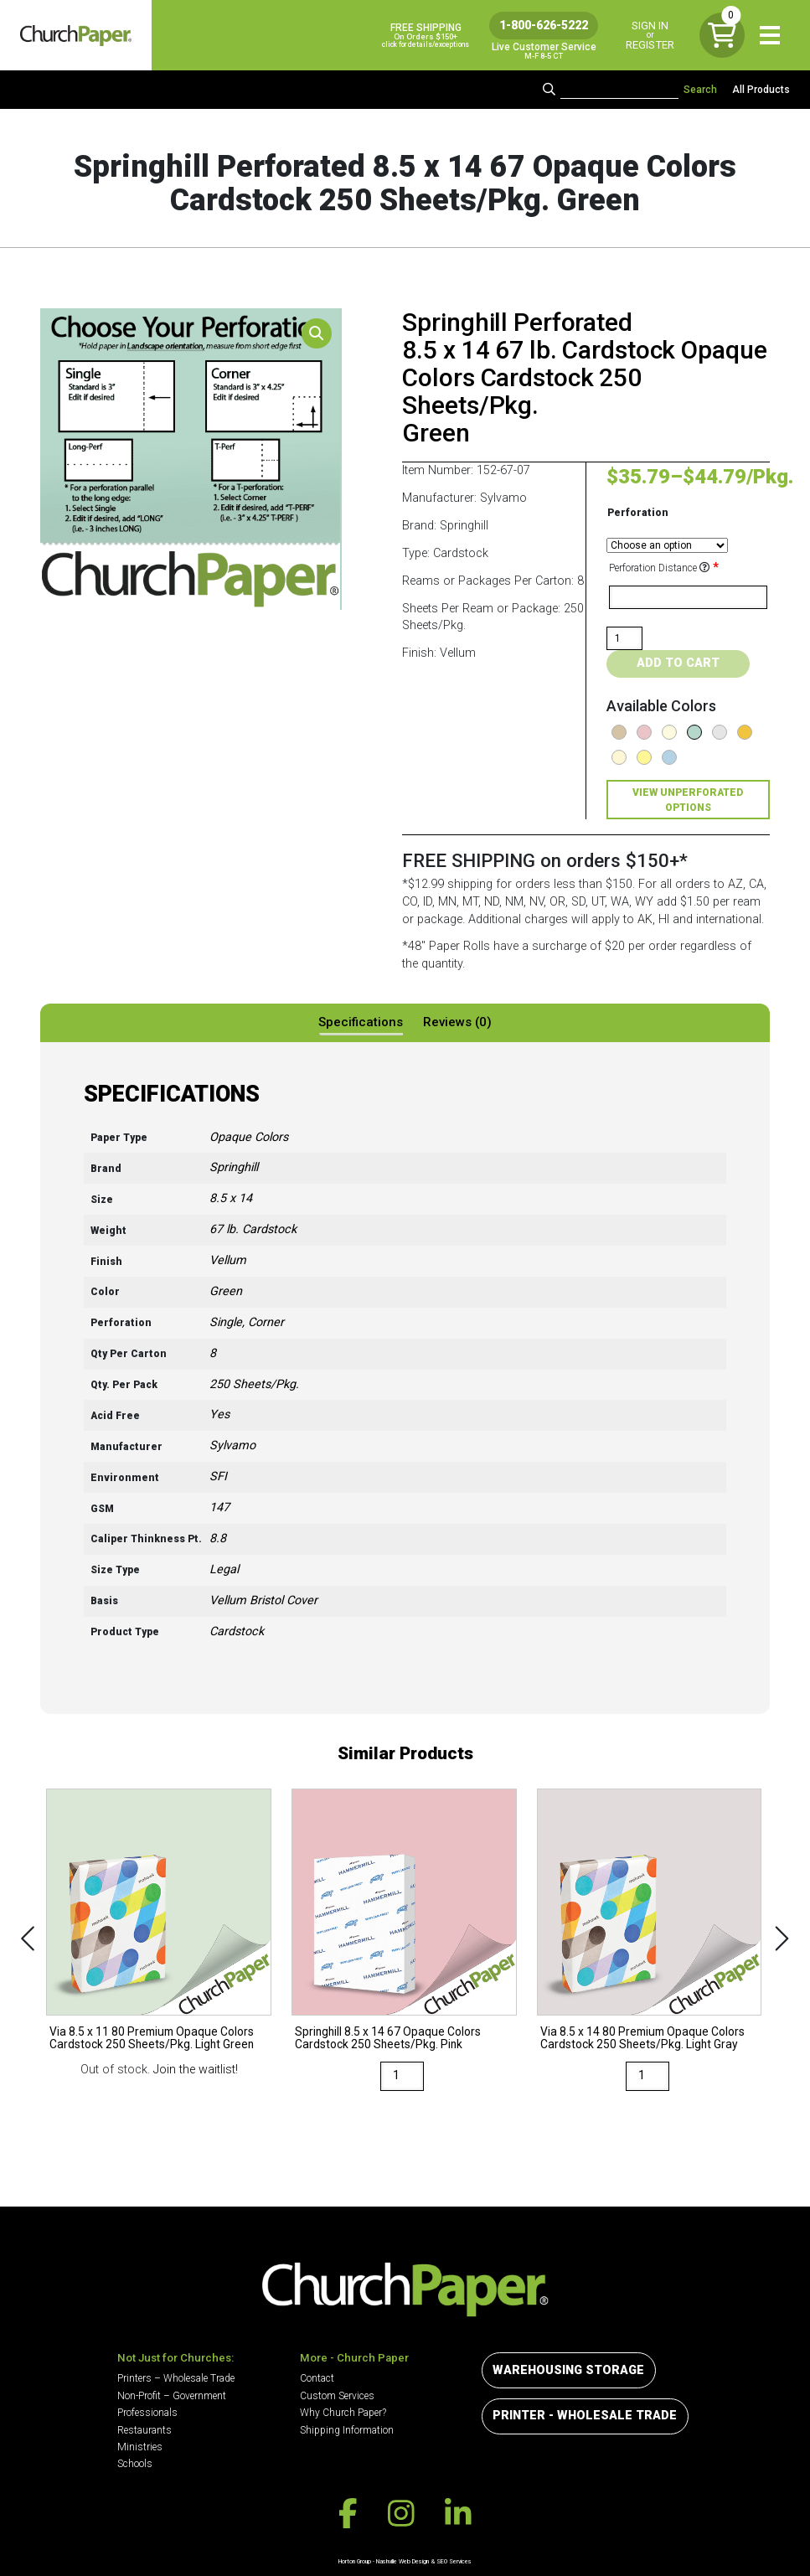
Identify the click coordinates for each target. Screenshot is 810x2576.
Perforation (637, 513)
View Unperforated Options (687, 800)
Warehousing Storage (568, 2370)
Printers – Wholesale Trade (176, 2378)
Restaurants (144, 2430)
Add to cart (678, 663)
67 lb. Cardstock (253, 1229)
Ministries (140, 2447)
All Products (761, 90)
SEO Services (454, 2561)
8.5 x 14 (230, 1198)
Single (225, 1322)
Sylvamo (232, 1445)
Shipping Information (347, 2430)
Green (225, 1291)
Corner (266, 1322)
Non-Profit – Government (171, 2396)
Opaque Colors (248, 1137)
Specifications (360, 1022)
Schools (134, 2464)
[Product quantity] (624, 638)
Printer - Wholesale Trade (585, 2415)
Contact (317, 2378)
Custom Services (337, 2396)
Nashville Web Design (402, 2561)
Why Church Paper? (343, 2413)
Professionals (147, 2413)
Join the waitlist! (195, 2069)
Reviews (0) (457, 1022)
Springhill (233, 1167)
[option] (158, 1934)
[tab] (360, 1023)
